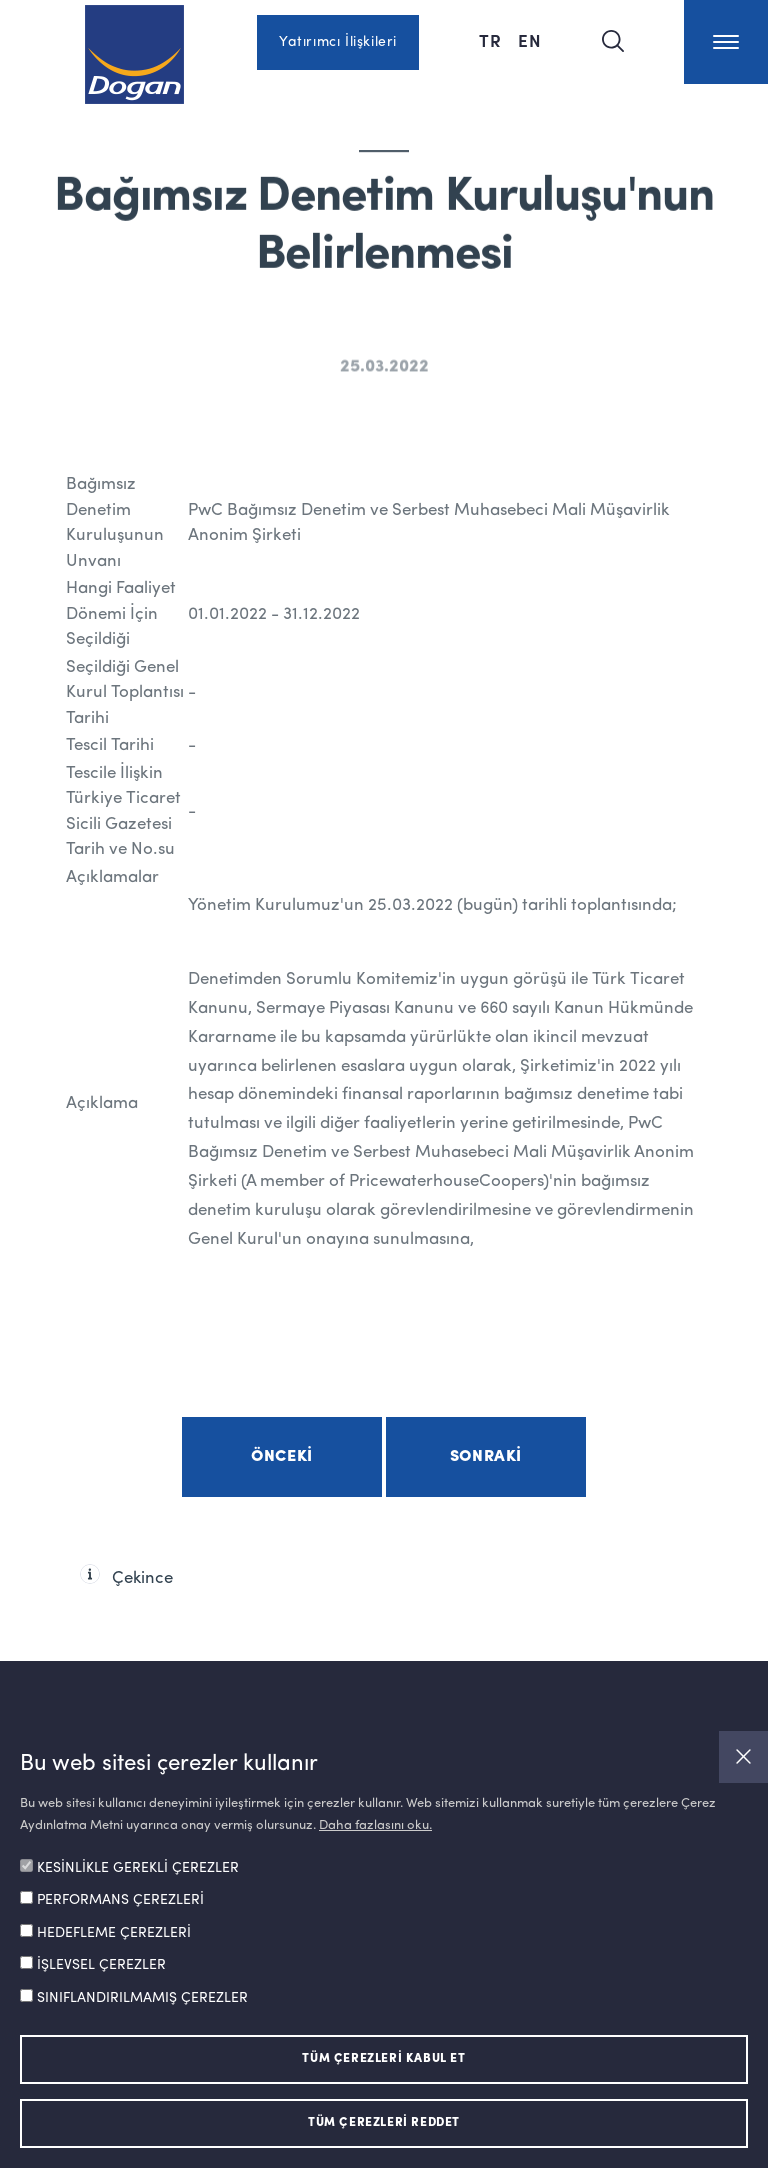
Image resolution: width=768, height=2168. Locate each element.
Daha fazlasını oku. (375, 1825)
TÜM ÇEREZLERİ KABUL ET (383, 2059)
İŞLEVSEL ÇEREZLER (101, 1965)
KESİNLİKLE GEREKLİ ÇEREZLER (138, 1868)
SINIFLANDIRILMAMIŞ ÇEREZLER (142, 1998)
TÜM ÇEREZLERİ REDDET (384, 2123)
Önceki (282, 1457)
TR (490, 40)
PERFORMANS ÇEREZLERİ (120, 1900)
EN (530, 40)
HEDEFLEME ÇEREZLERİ (114, 1933)
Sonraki (486, 1457)
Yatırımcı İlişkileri (338, 42)
